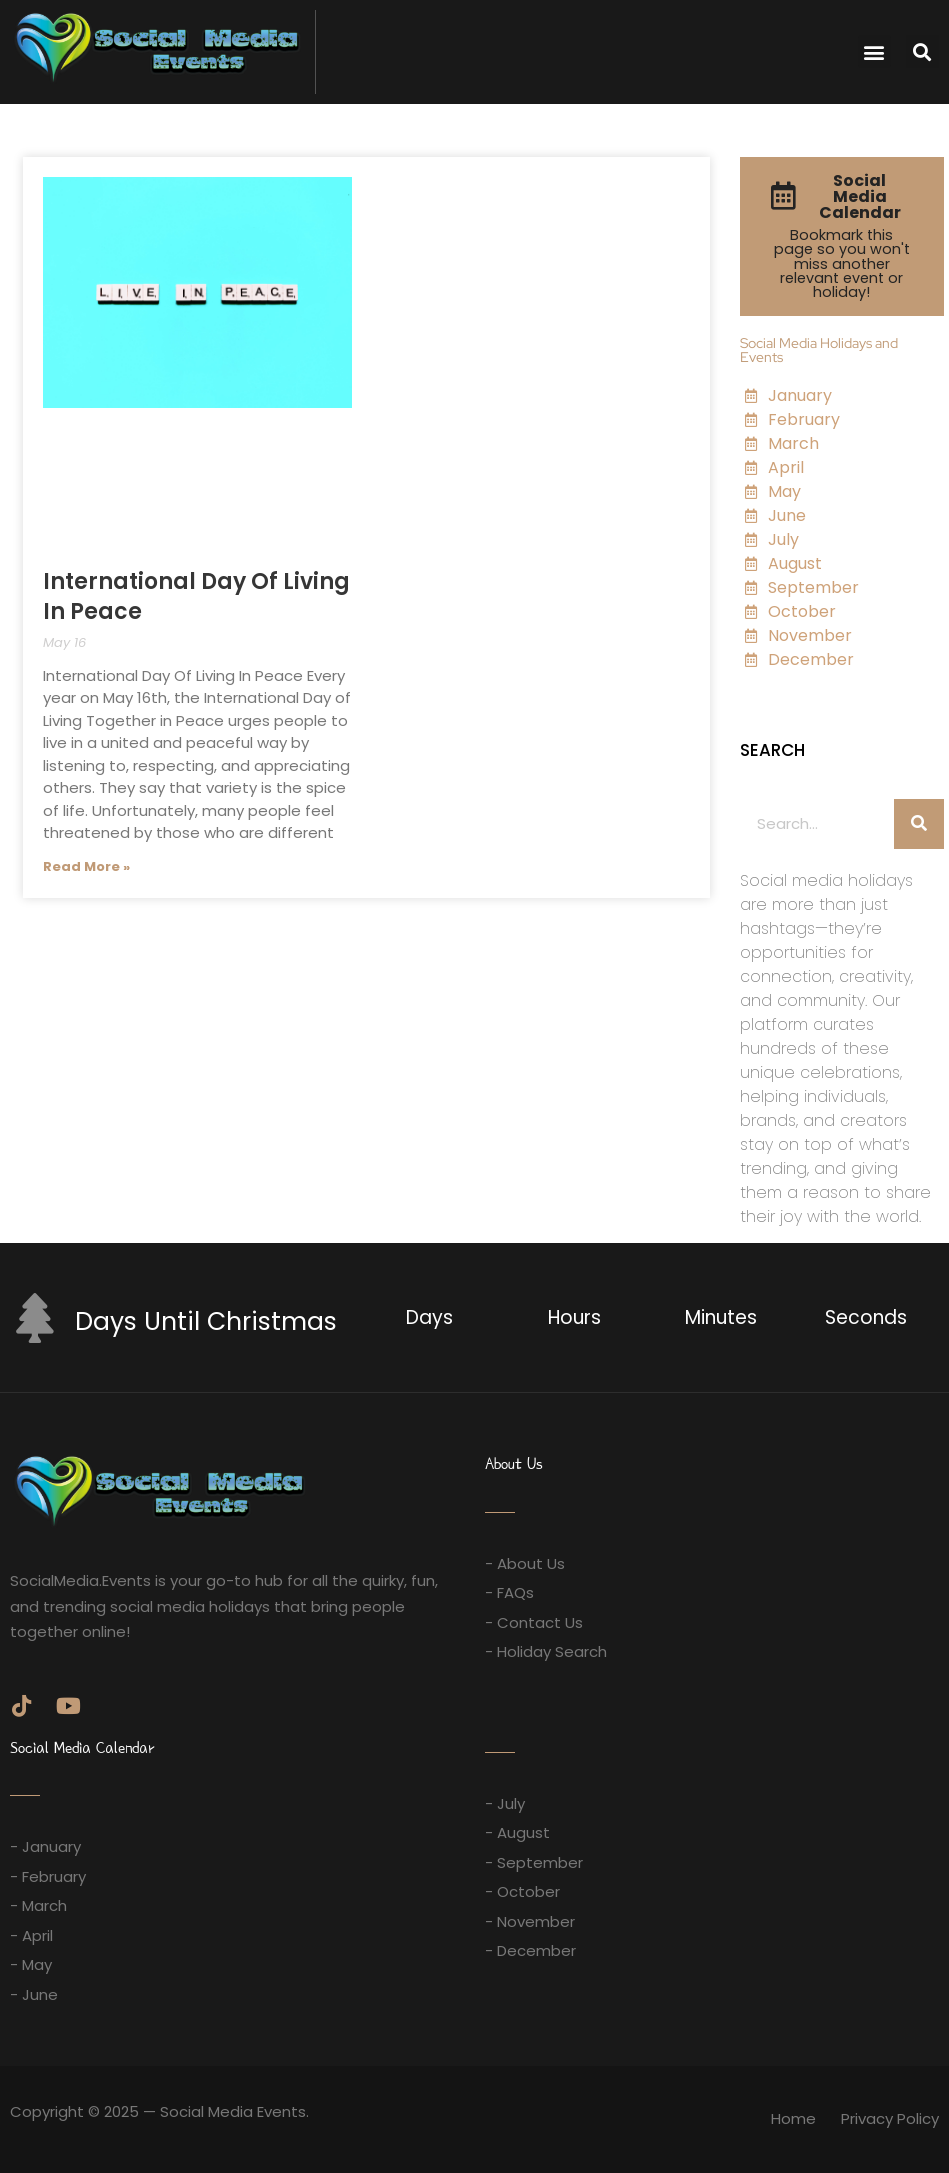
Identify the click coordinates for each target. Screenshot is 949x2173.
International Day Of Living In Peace (196, 596)
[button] (874, 51)
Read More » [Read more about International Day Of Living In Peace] (86, 866)
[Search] (919, 824)
